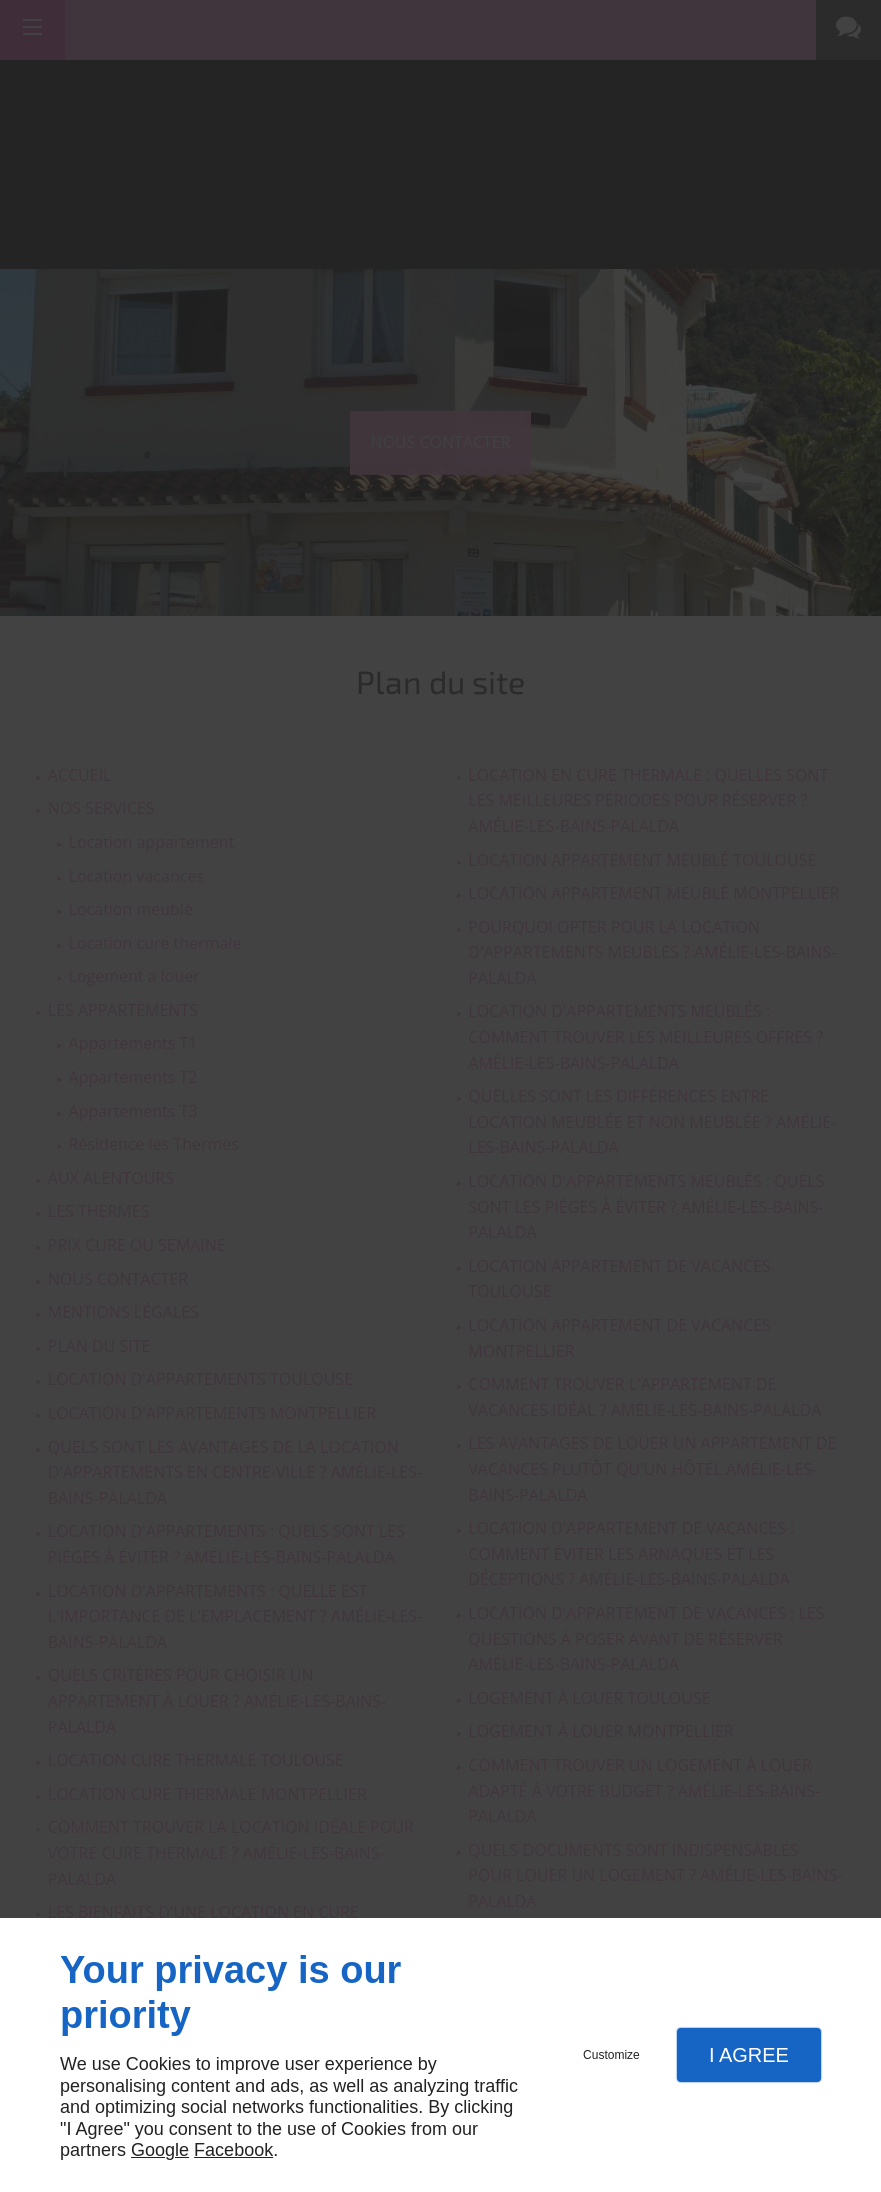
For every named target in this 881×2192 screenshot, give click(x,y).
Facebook (233, 2150)
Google (160, 2150)
